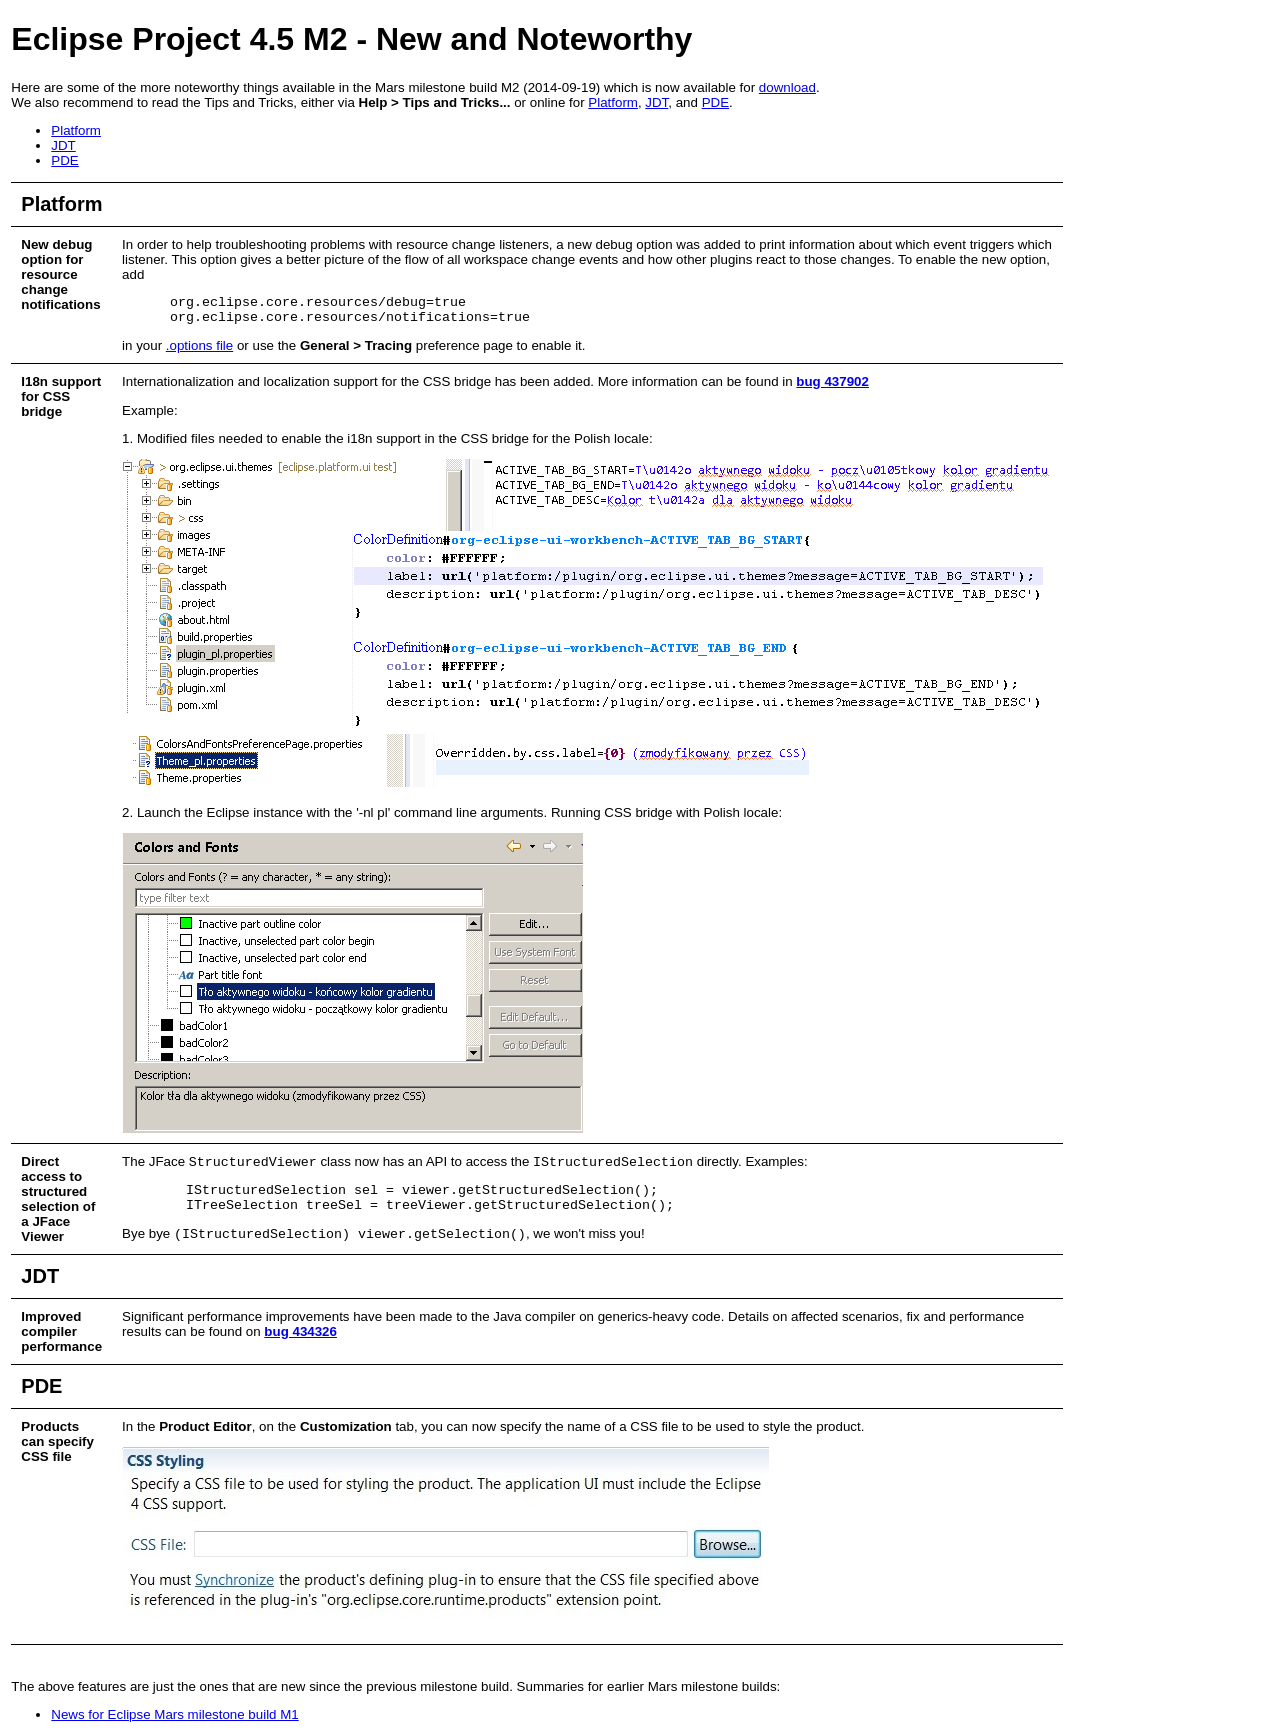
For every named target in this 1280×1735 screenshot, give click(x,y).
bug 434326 (300, 1331)
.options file (199, 345)
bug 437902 (832, 381)
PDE (715, 102)
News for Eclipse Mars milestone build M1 (174, 1714)
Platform (613, 102)
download (787, 87)
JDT (656, 102)
